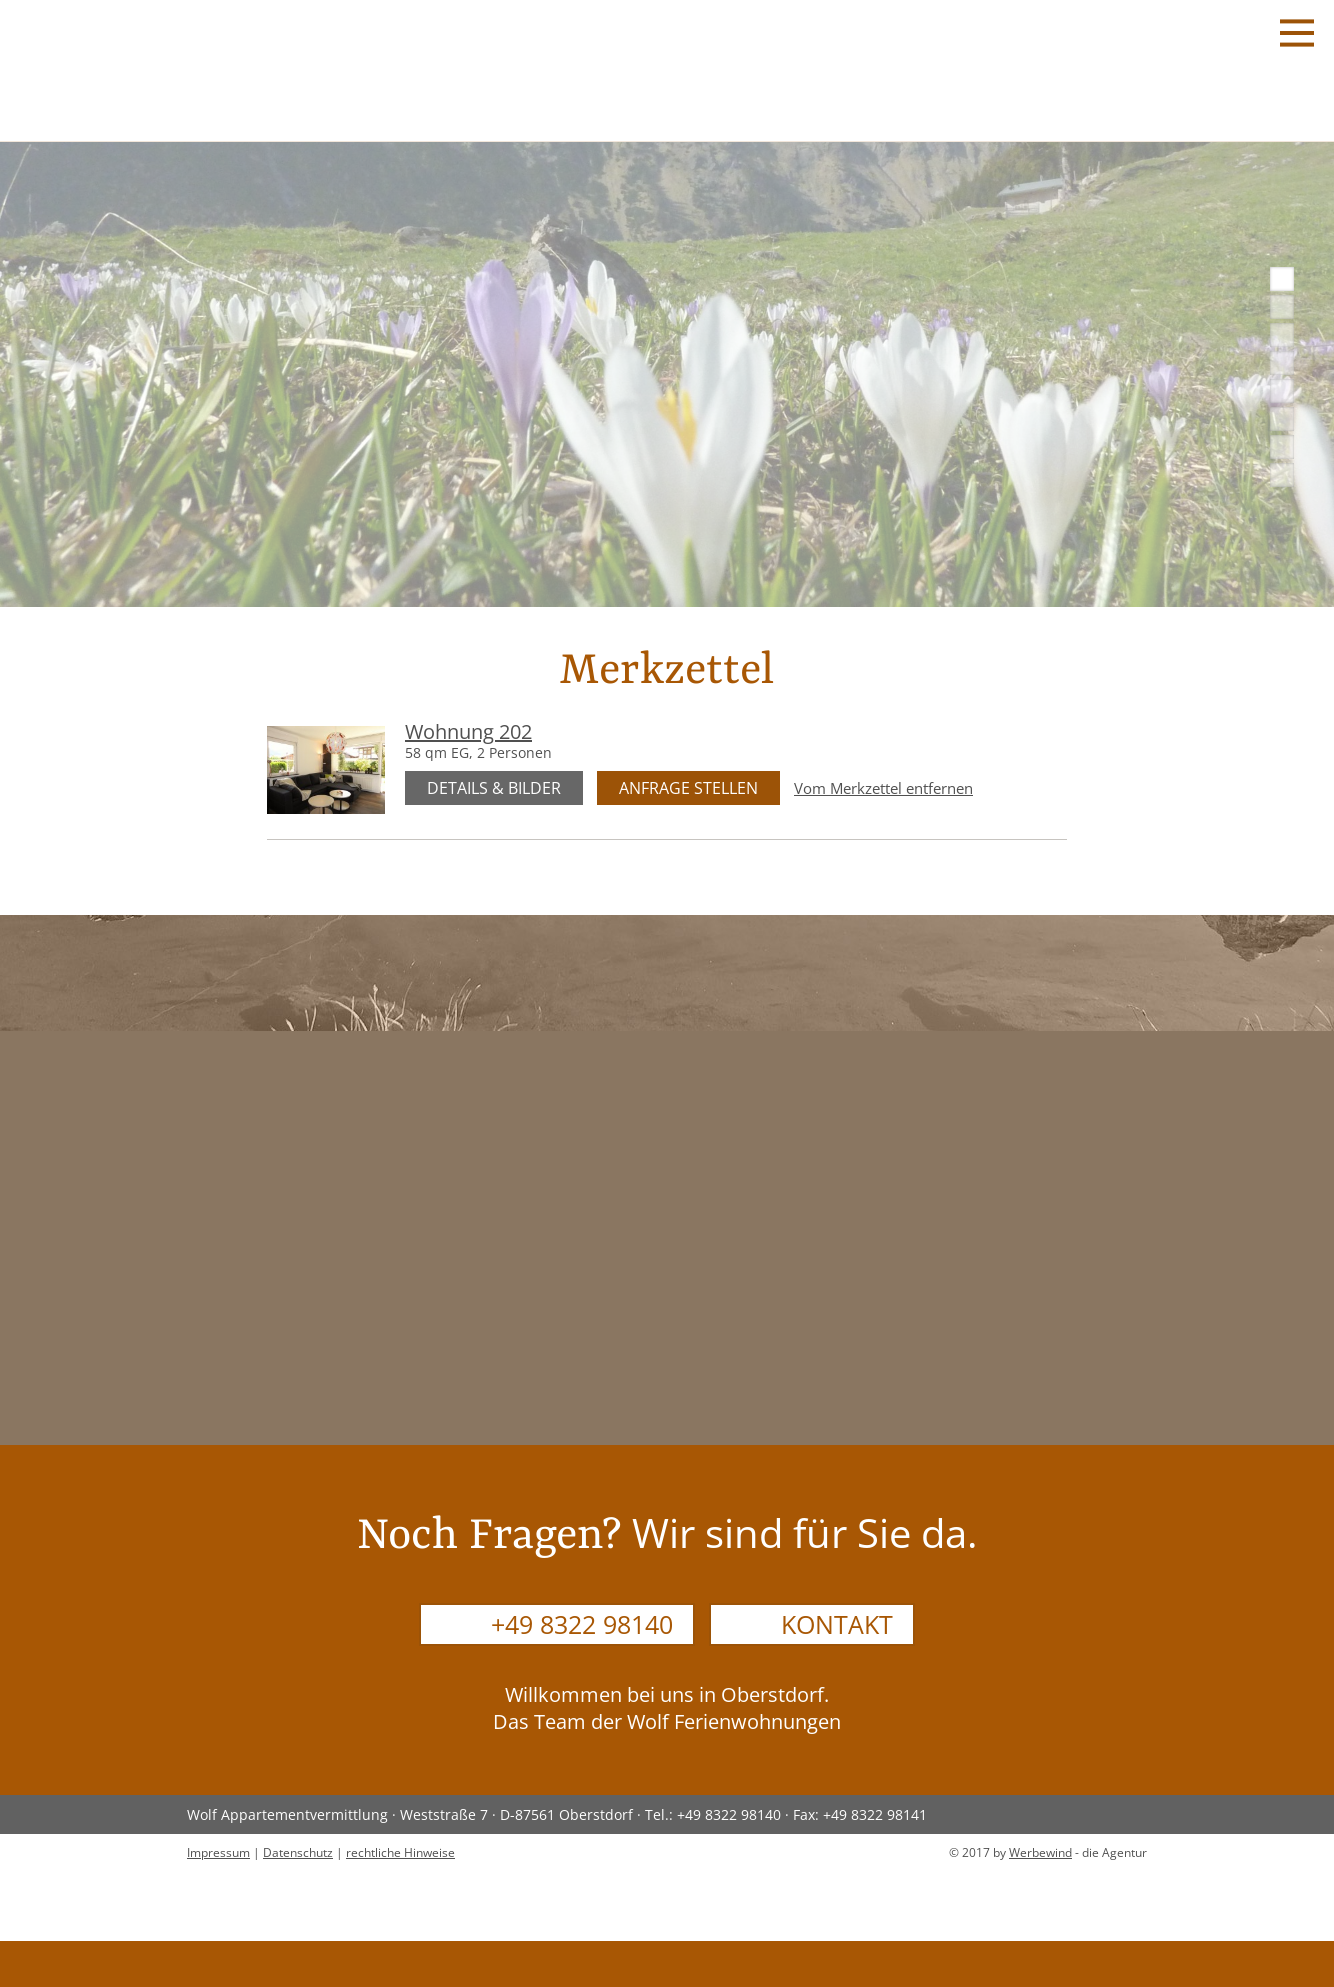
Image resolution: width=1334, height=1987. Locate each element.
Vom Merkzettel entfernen (883, 788)
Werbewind (1040, 1852)
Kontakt (837, 1624)
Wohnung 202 (468, 731)
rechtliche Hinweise (400, 1852)
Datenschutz (298, 1852)
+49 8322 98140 (582, 1624)
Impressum (218, 1852)
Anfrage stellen (688, 788)
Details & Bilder (494, 788)
